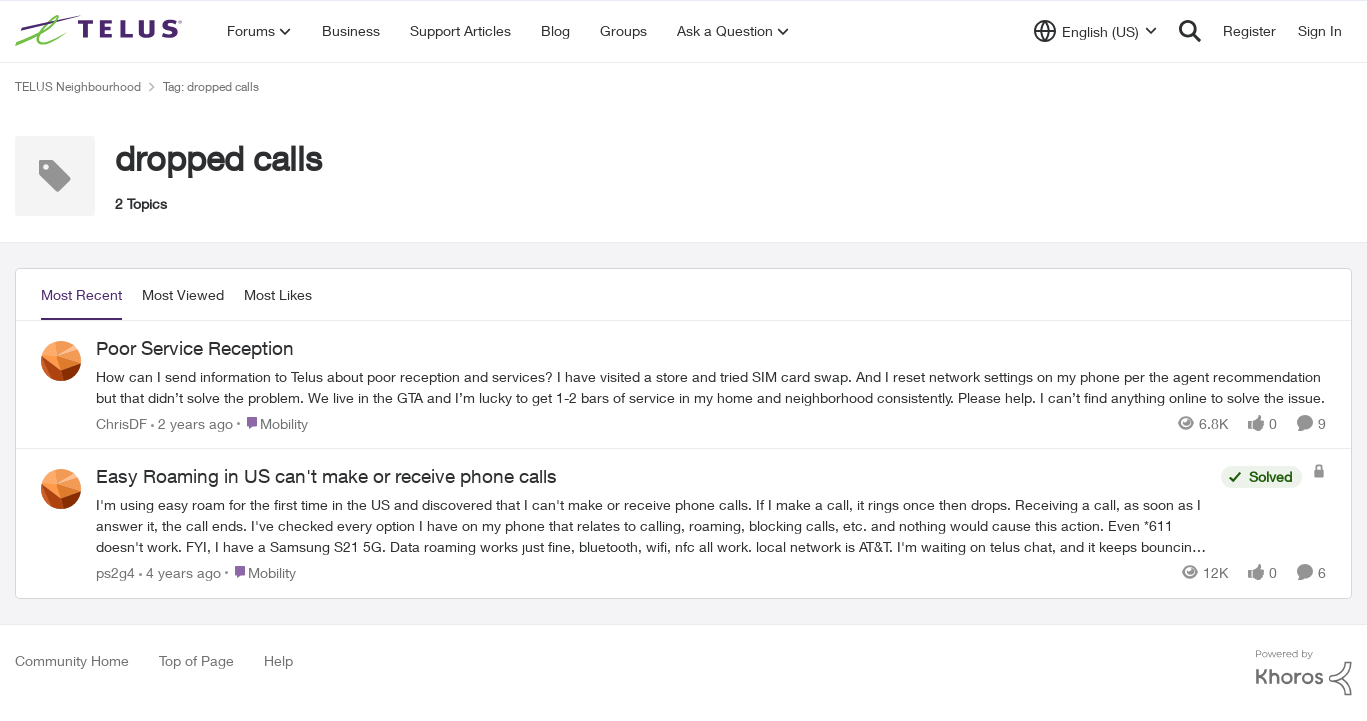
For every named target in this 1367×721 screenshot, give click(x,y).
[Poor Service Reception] (711, 386)
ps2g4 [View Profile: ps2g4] (115, 572)
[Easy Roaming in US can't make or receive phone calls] (653, 525)
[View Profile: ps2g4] (61, 489)
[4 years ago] (180, 572)
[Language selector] (1095, 31)
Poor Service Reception (195, 348)
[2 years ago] (192, 422)
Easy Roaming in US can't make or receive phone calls (326, 476)
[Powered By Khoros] (1304, 673)
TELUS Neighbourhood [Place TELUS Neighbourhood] (78, 86)
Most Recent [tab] (81, 294)
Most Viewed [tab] (183, 294)
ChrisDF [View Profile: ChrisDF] (121, 422)
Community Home (72, 660)
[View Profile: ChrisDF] (61, 361)
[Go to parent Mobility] (272, 422)
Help (278, 660)
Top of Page (196, 660)
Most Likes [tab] (278, 294)
